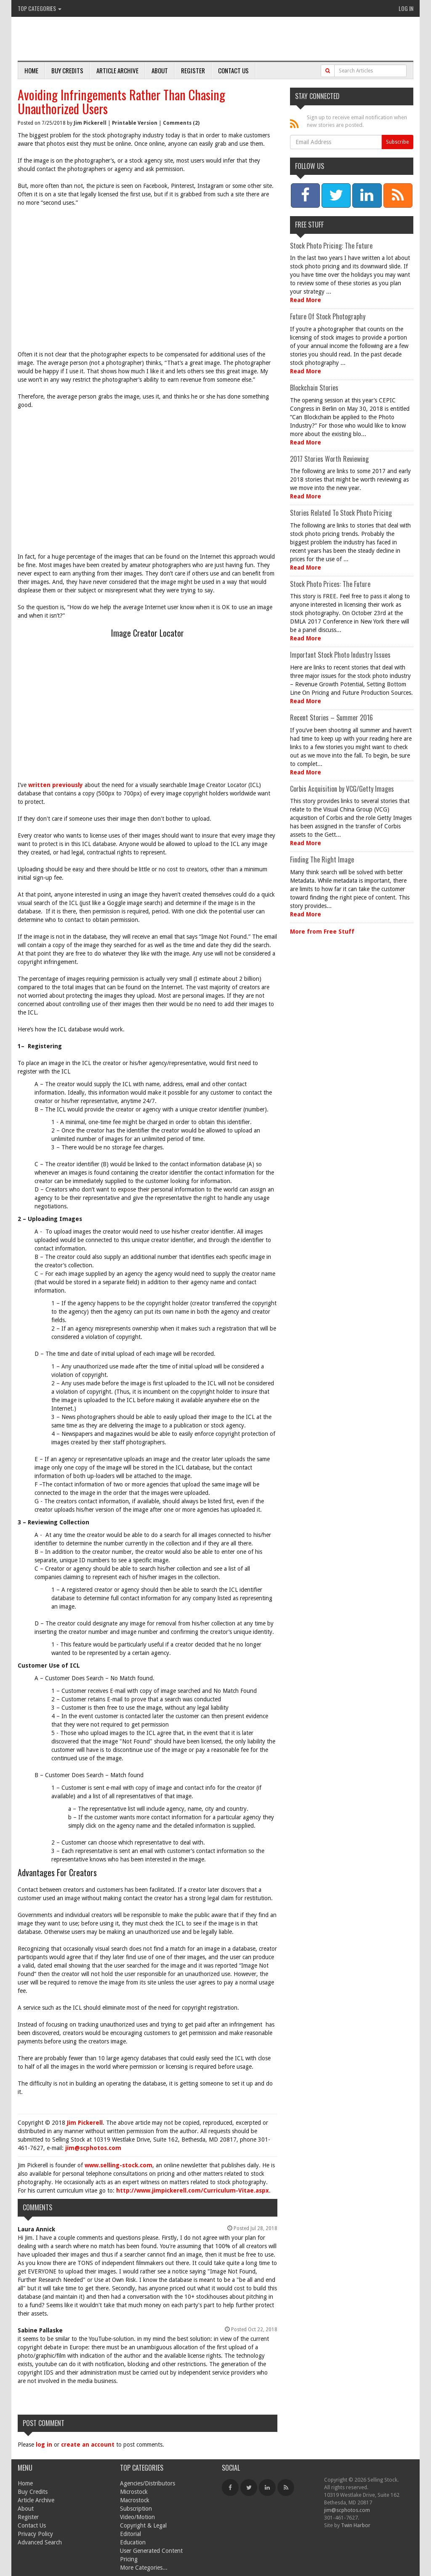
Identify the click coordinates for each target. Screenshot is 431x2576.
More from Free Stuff (322, 931)
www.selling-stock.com (118, 2165)
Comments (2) (181, 123)
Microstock (134, 2491)
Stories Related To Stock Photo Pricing (341, 513)
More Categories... (144, 2567)
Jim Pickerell (90, 123)
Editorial (130, 2533)
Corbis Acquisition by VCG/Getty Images (342, 789)
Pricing (129, 2559)
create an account (87, 2444)
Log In (406, 8)
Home (31, 70)
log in (44, 2444)
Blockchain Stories (314, 388)
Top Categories (39, 8)
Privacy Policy (35, 2533)
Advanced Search (40, 2542)
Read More (305, 300)
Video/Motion (137, 2517)
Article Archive (117, 70)
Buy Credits (67, 70)
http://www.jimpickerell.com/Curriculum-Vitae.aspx (192, 2190)
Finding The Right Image (322, 859)
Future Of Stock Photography (327, 316)
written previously (55, 785)
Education (133, 2542)
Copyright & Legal (143, 2525)
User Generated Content (151, 2550)
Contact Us (233, 70)
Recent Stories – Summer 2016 (331, 717)
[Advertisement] (147, 274)
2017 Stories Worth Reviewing (329, 459)
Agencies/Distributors (147, 2483)
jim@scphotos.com (93, 2148)
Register (193, 70)
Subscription (136, 2508)
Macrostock (134, 2500)
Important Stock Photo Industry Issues (340, 655)
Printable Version (134, 123)
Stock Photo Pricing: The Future (331, 246)
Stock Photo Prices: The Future (330, 584)
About (160, 70)
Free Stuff (309, 225)
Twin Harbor (355, 2525)
